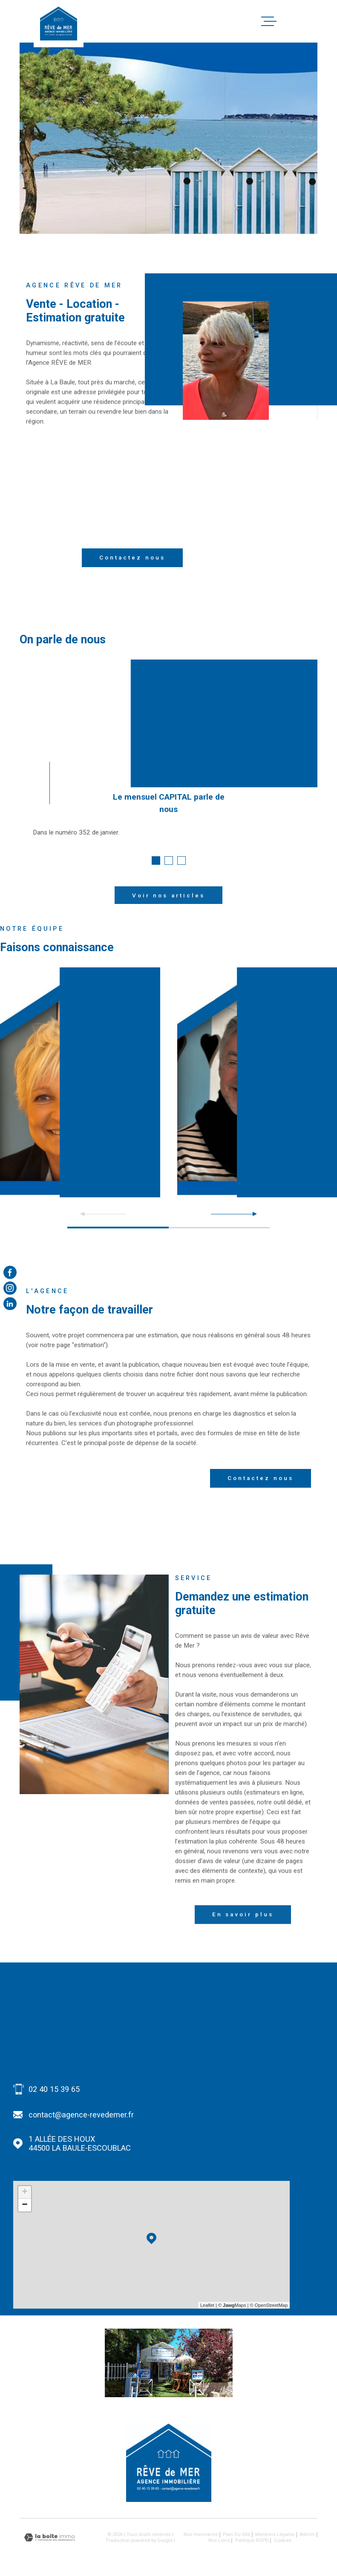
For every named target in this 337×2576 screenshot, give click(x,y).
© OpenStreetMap (269, 2305)
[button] (156, 860)
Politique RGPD (252, 2540)
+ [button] (25, 2192)
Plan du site (236, 2534)
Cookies (282, 2540)
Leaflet (207, 2305)
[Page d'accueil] (58, 23)
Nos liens (219, 2540)
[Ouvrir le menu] (309, 21)
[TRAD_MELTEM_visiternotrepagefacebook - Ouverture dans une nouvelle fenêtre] (10, 1272)
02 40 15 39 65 (54, 2089)
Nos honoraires (201, 2534)
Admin (307, 2534)
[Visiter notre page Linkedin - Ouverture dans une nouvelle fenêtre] (10, 1303)
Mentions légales (274, 2534)
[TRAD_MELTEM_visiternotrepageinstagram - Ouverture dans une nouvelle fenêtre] (10, 1288)
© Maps (232, 2305)
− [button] (25, 2205)
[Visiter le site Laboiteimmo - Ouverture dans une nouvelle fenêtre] (49, 2537)
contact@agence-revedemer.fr (81, 2114)
